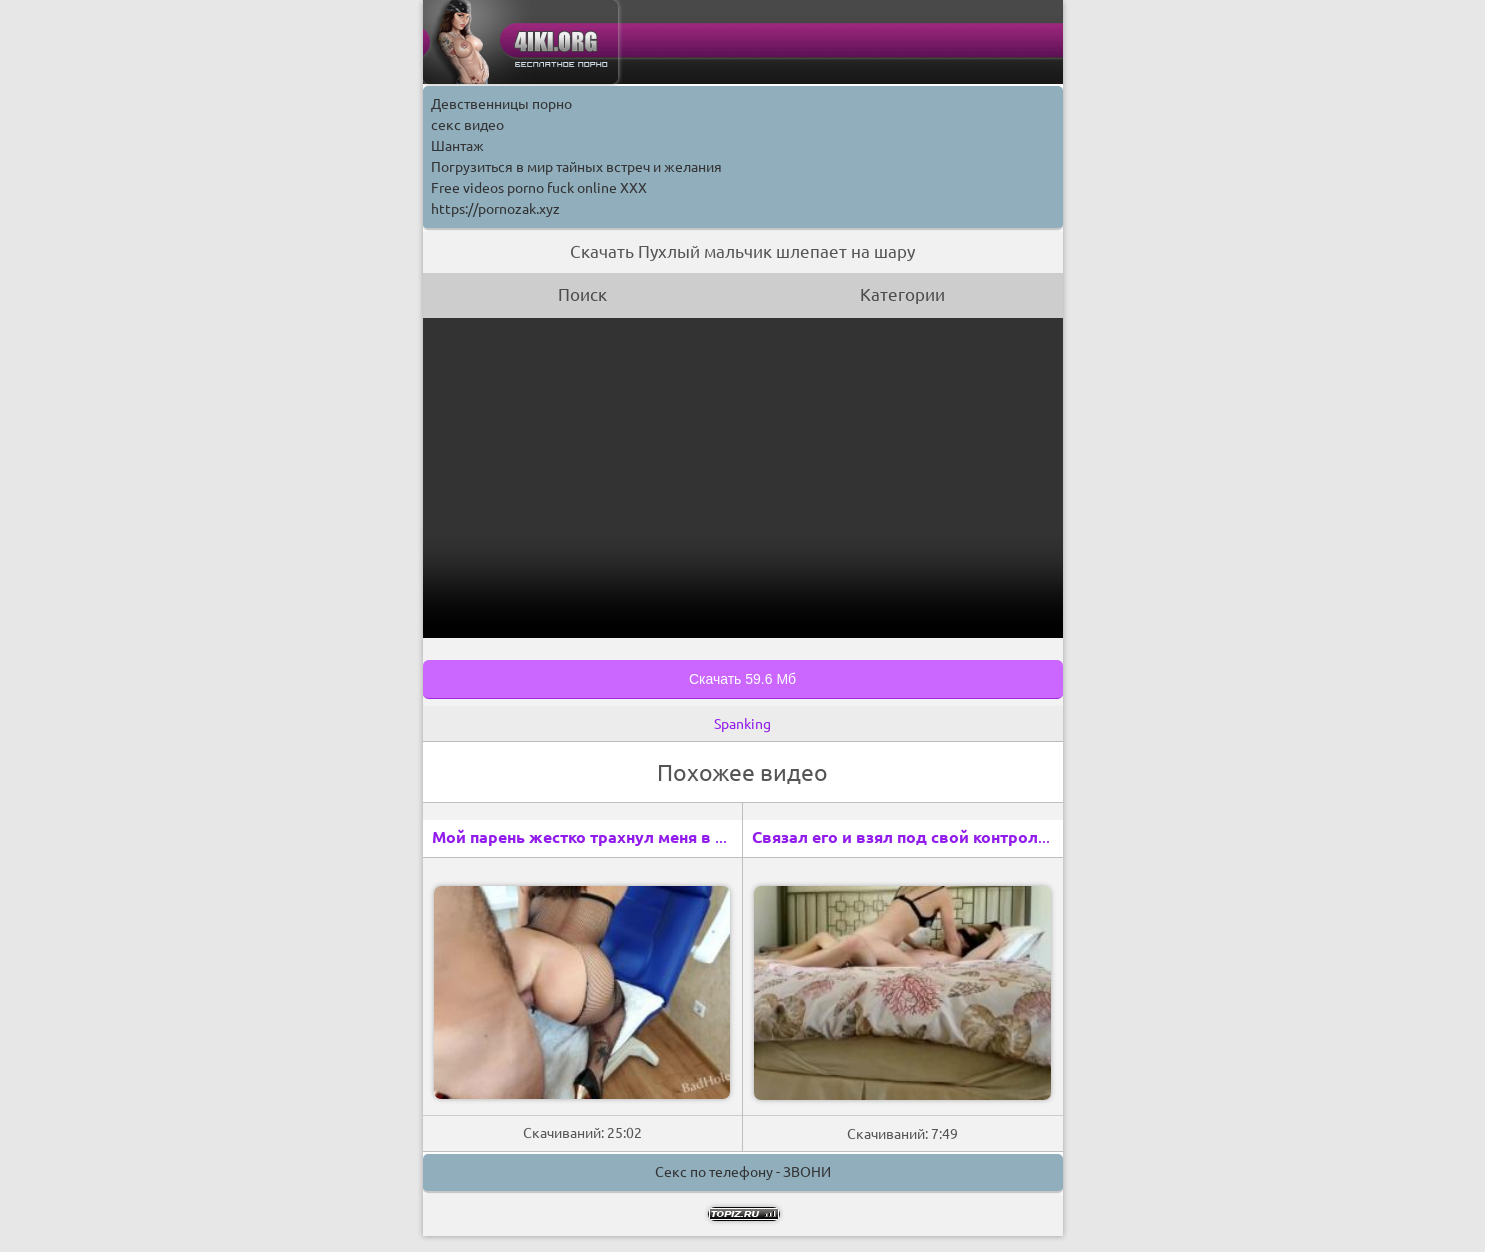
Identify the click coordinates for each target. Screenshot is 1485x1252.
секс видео (467, 125)
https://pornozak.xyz (495, 209)
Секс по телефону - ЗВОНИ (743, 1172)
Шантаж (457, 146)
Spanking (742, 724)
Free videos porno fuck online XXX (539, 188)
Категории (902, 294)
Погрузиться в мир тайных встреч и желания (576, 167)
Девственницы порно (501, 104)
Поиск (582, 294)
